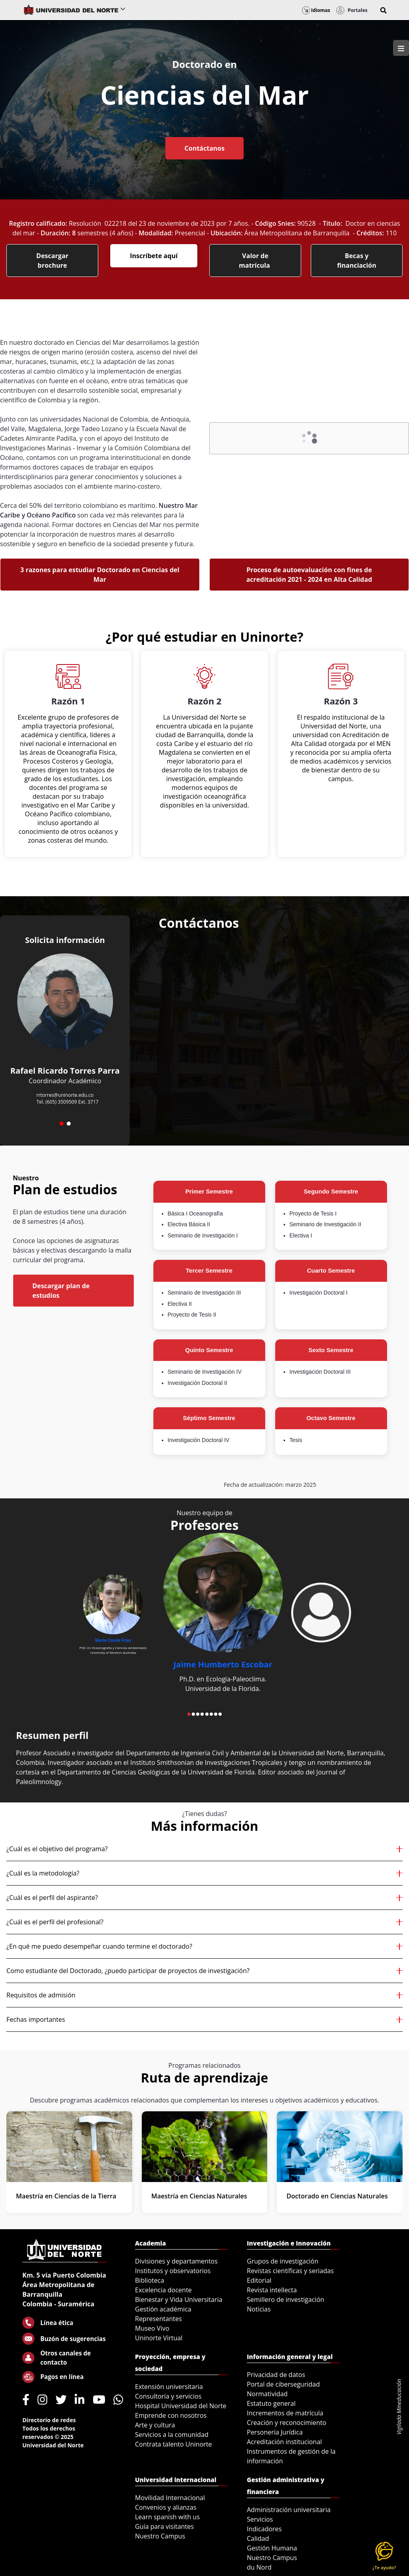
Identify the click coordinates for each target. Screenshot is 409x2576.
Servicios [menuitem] (260, 2519)
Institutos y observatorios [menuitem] (172, 2270)
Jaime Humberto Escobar (222, 1664)
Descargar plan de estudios (60, 1290)
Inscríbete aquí (153, 255)
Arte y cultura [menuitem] (155, 2425)
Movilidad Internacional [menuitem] (170, 2497)
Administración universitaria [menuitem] (289, 2509)
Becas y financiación (356, 260)
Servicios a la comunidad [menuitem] (171, 2434)
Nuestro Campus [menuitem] (160, 2536)
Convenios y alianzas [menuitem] (166, 2507)
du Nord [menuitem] (259, 2567)
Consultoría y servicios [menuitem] (168, 2396)
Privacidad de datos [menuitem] (276, 2374)
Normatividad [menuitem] (267, 2393)
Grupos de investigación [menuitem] (282, 2261)
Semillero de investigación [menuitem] (285, 2299)
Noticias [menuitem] (259, 2309)
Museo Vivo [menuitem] (152, 2328)
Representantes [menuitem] (158, 2318)
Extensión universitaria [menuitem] (169, 2386)
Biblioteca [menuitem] (149, 2280)
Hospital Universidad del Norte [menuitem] (180, 2405)
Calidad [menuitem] (258, 2538)
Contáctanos (204, 148)
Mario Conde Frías (113, 1640)
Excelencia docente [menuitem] (163, 2290)
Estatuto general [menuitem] (271, 2403)
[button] (383, 10)
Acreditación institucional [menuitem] (284, 2441)
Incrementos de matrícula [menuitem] (285, 2413)
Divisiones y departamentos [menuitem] (176, 2261)
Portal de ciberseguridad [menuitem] (283, 2384)
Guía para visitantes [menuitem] (164, 2526)
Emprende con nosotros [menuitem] (170, 2415)
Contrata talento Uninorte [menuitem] (173, 2444)
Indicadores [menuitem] (264, 2528)
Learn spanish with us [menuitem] (167, 2516)
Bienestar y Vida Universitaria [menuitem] (178, 2299)
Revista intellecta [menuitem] (272, 2290)
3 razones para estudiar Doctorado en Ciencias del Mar (99, 574)
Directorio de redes (49, 2420)
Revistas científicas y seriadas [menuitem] (290, 2270)
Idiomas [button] (316, 10)
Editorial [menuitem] (259, 2280)
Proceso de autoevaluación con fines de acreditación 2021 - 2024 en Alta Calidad (309, 574)
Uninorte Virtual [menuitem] (159, 2337)
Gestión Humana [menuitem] (272, 2548)
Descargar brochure (52, 260)
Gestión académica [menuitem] (163, 2309)
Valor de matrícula (255, 260)
